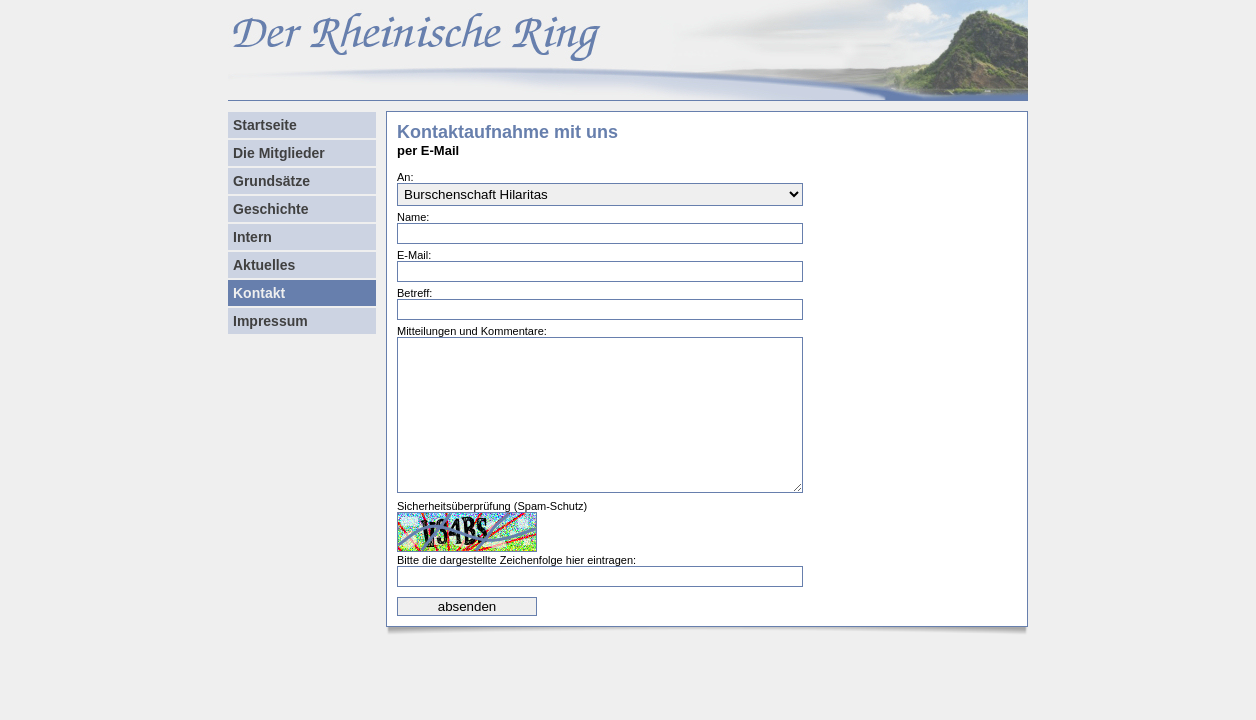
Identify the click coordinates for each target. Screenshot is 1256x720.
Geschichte (270, 209)
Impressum (270, 321)
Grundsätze (271, 181)
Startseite (265, 125)
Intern (252, 237)
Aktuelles (264, 265)
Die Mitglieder (279, 153)
